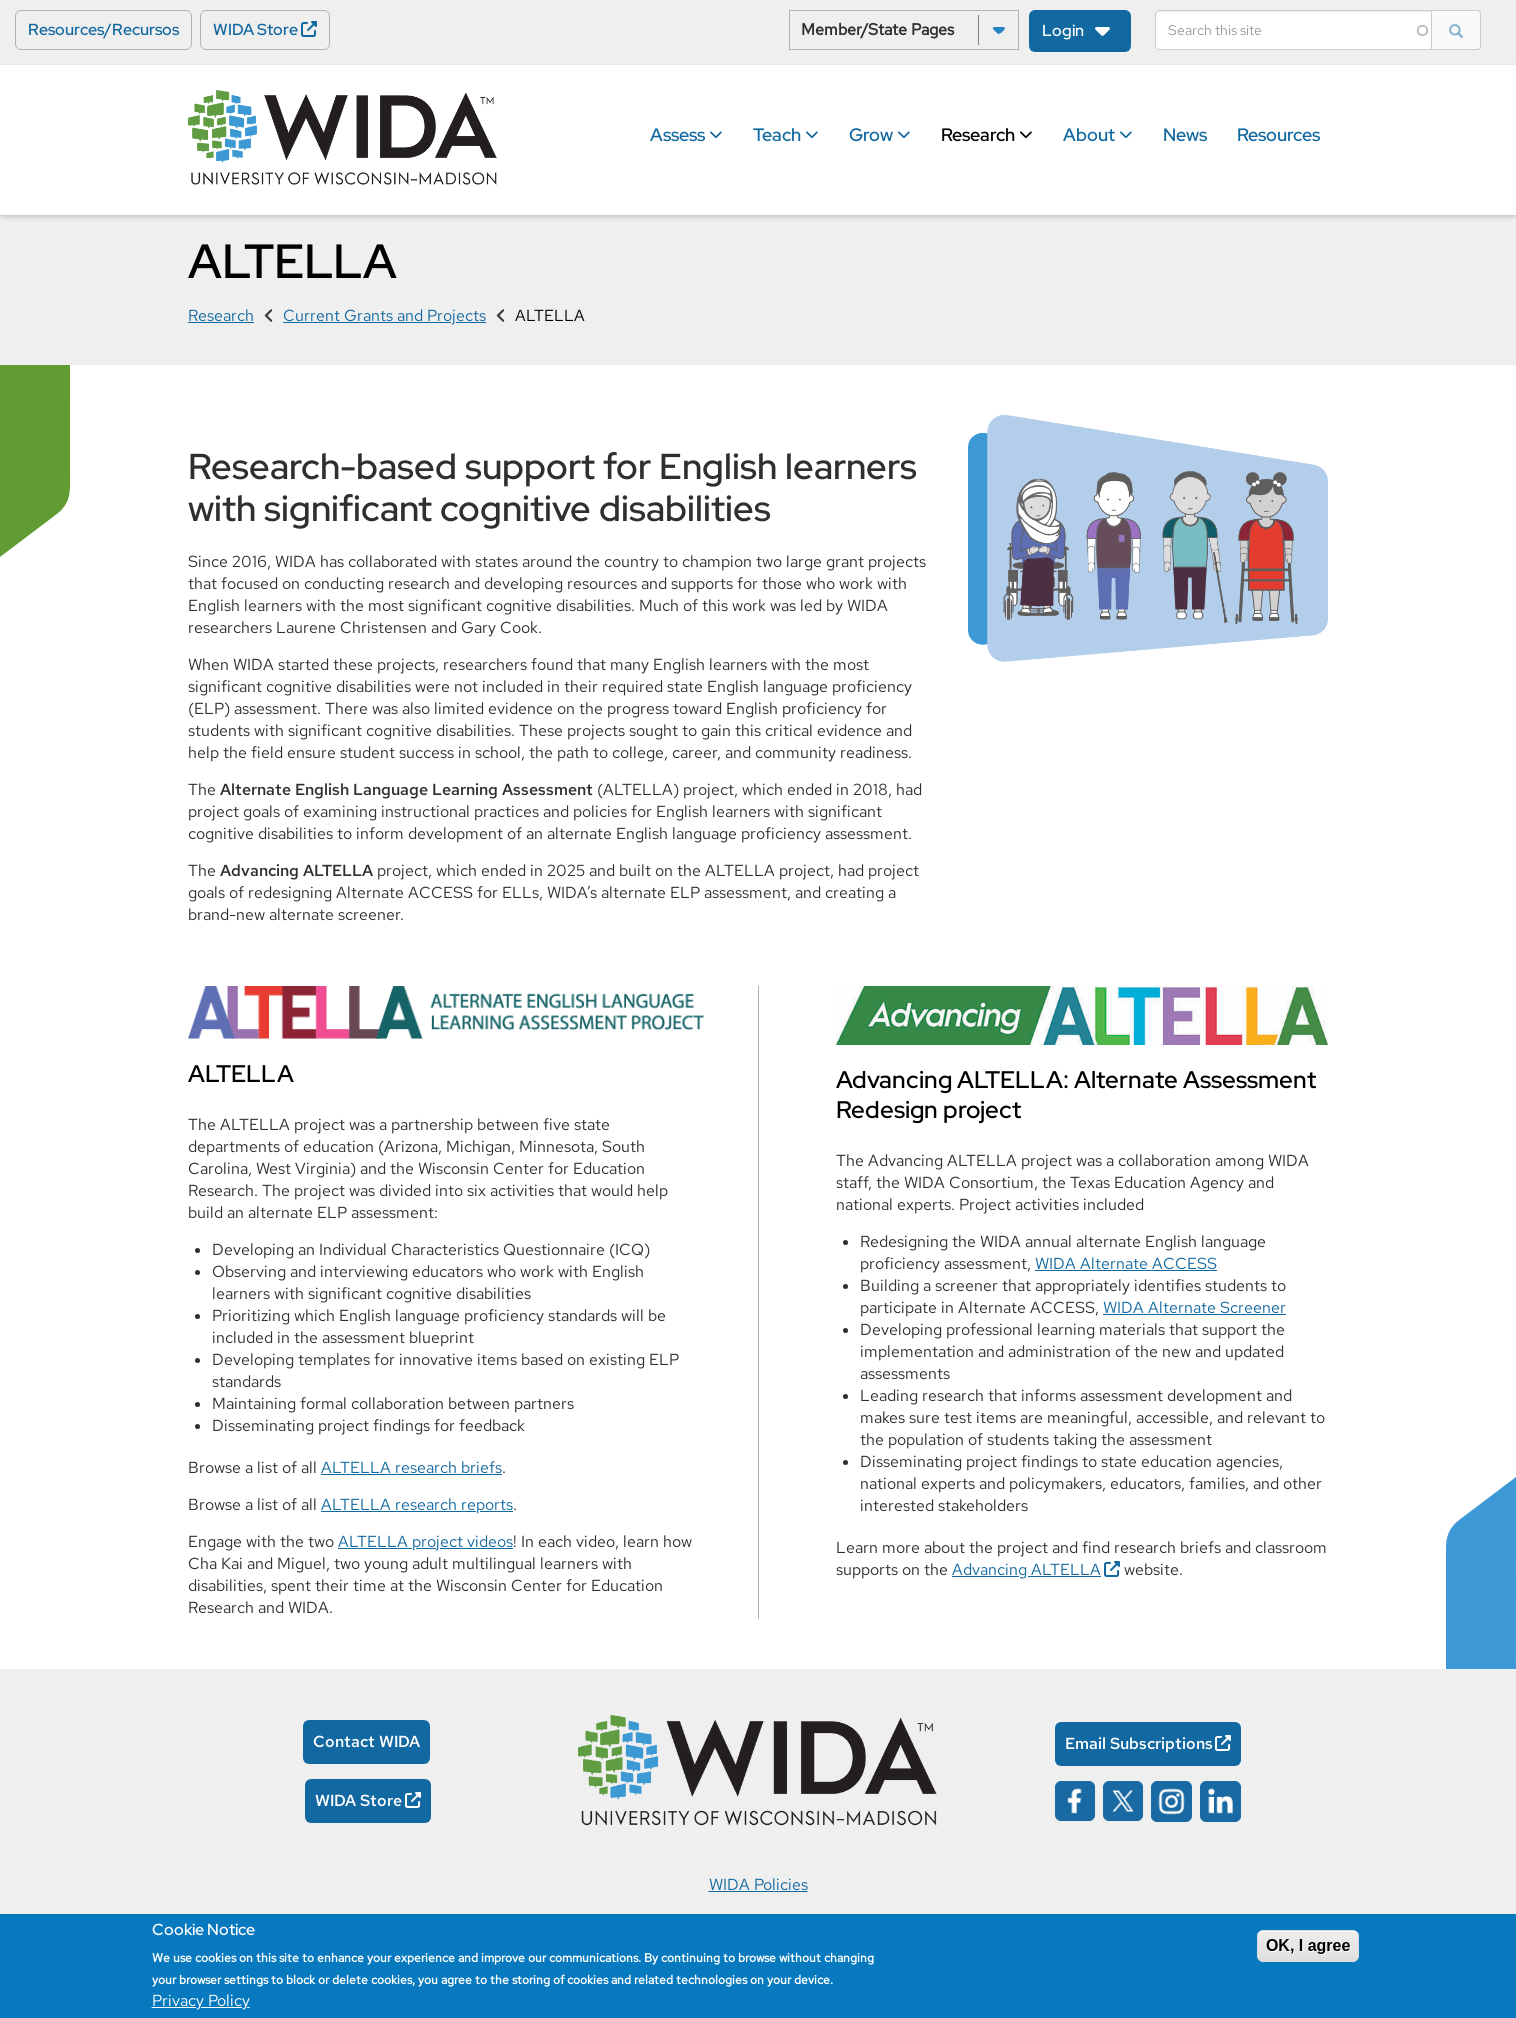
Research (987, 134)
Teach (786, 134)
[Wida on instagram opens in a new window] (1171, 1799)
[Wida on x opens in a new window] (1123, 1799)
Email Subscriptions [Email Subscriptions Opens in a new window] (1139, 1743)
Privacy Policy (201, 2000)
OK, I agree (1308, 1945)
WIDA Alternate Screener (1194, 1307)
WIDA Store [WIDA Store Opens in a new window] (255, 29)
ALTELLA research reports (417, 1504)
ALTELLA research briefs (411, 1467)
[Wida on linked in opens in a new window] (1220, 1799)
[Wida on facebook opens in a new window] (1075, 1799)
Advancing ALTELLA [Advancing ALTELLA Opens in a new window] (1026, 1569)
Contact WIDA (366, 1741)
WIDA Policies (758, 1884)
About (1098, 134)
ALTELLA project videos (425, 1541)
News (1185, 134)
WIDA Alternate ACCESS (1126, 1263)
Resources (1278, 134)
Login (1063, 30)
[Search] (1293, 30)
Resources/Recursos (103, 29)
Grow (880, 134)
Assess (686, 134)
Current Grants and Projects (384, 315)
